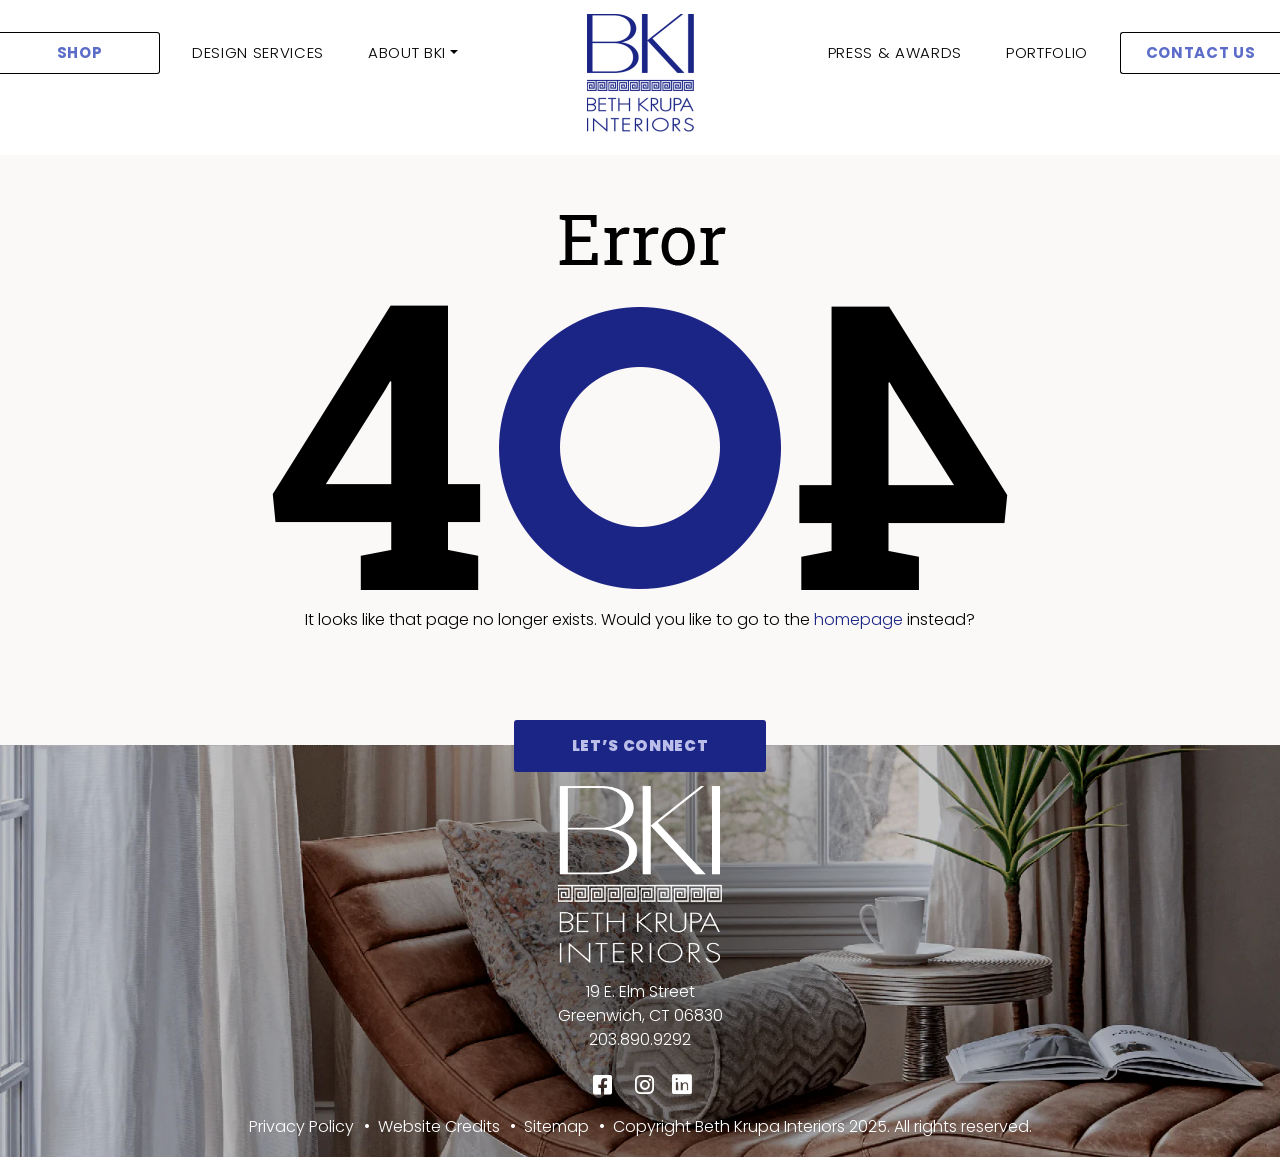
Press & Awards (895, 52)
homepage (858, 619)
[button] (413, 53)
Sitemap (556, 1126)
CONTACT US (1201, 52)
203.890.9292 (640, 1039)
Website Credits (439, 1126)
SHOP (80, 52)
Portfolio (1047, 52)
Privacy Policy (301, 1126)
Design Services (258, 52)
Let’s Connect (640, 745)
